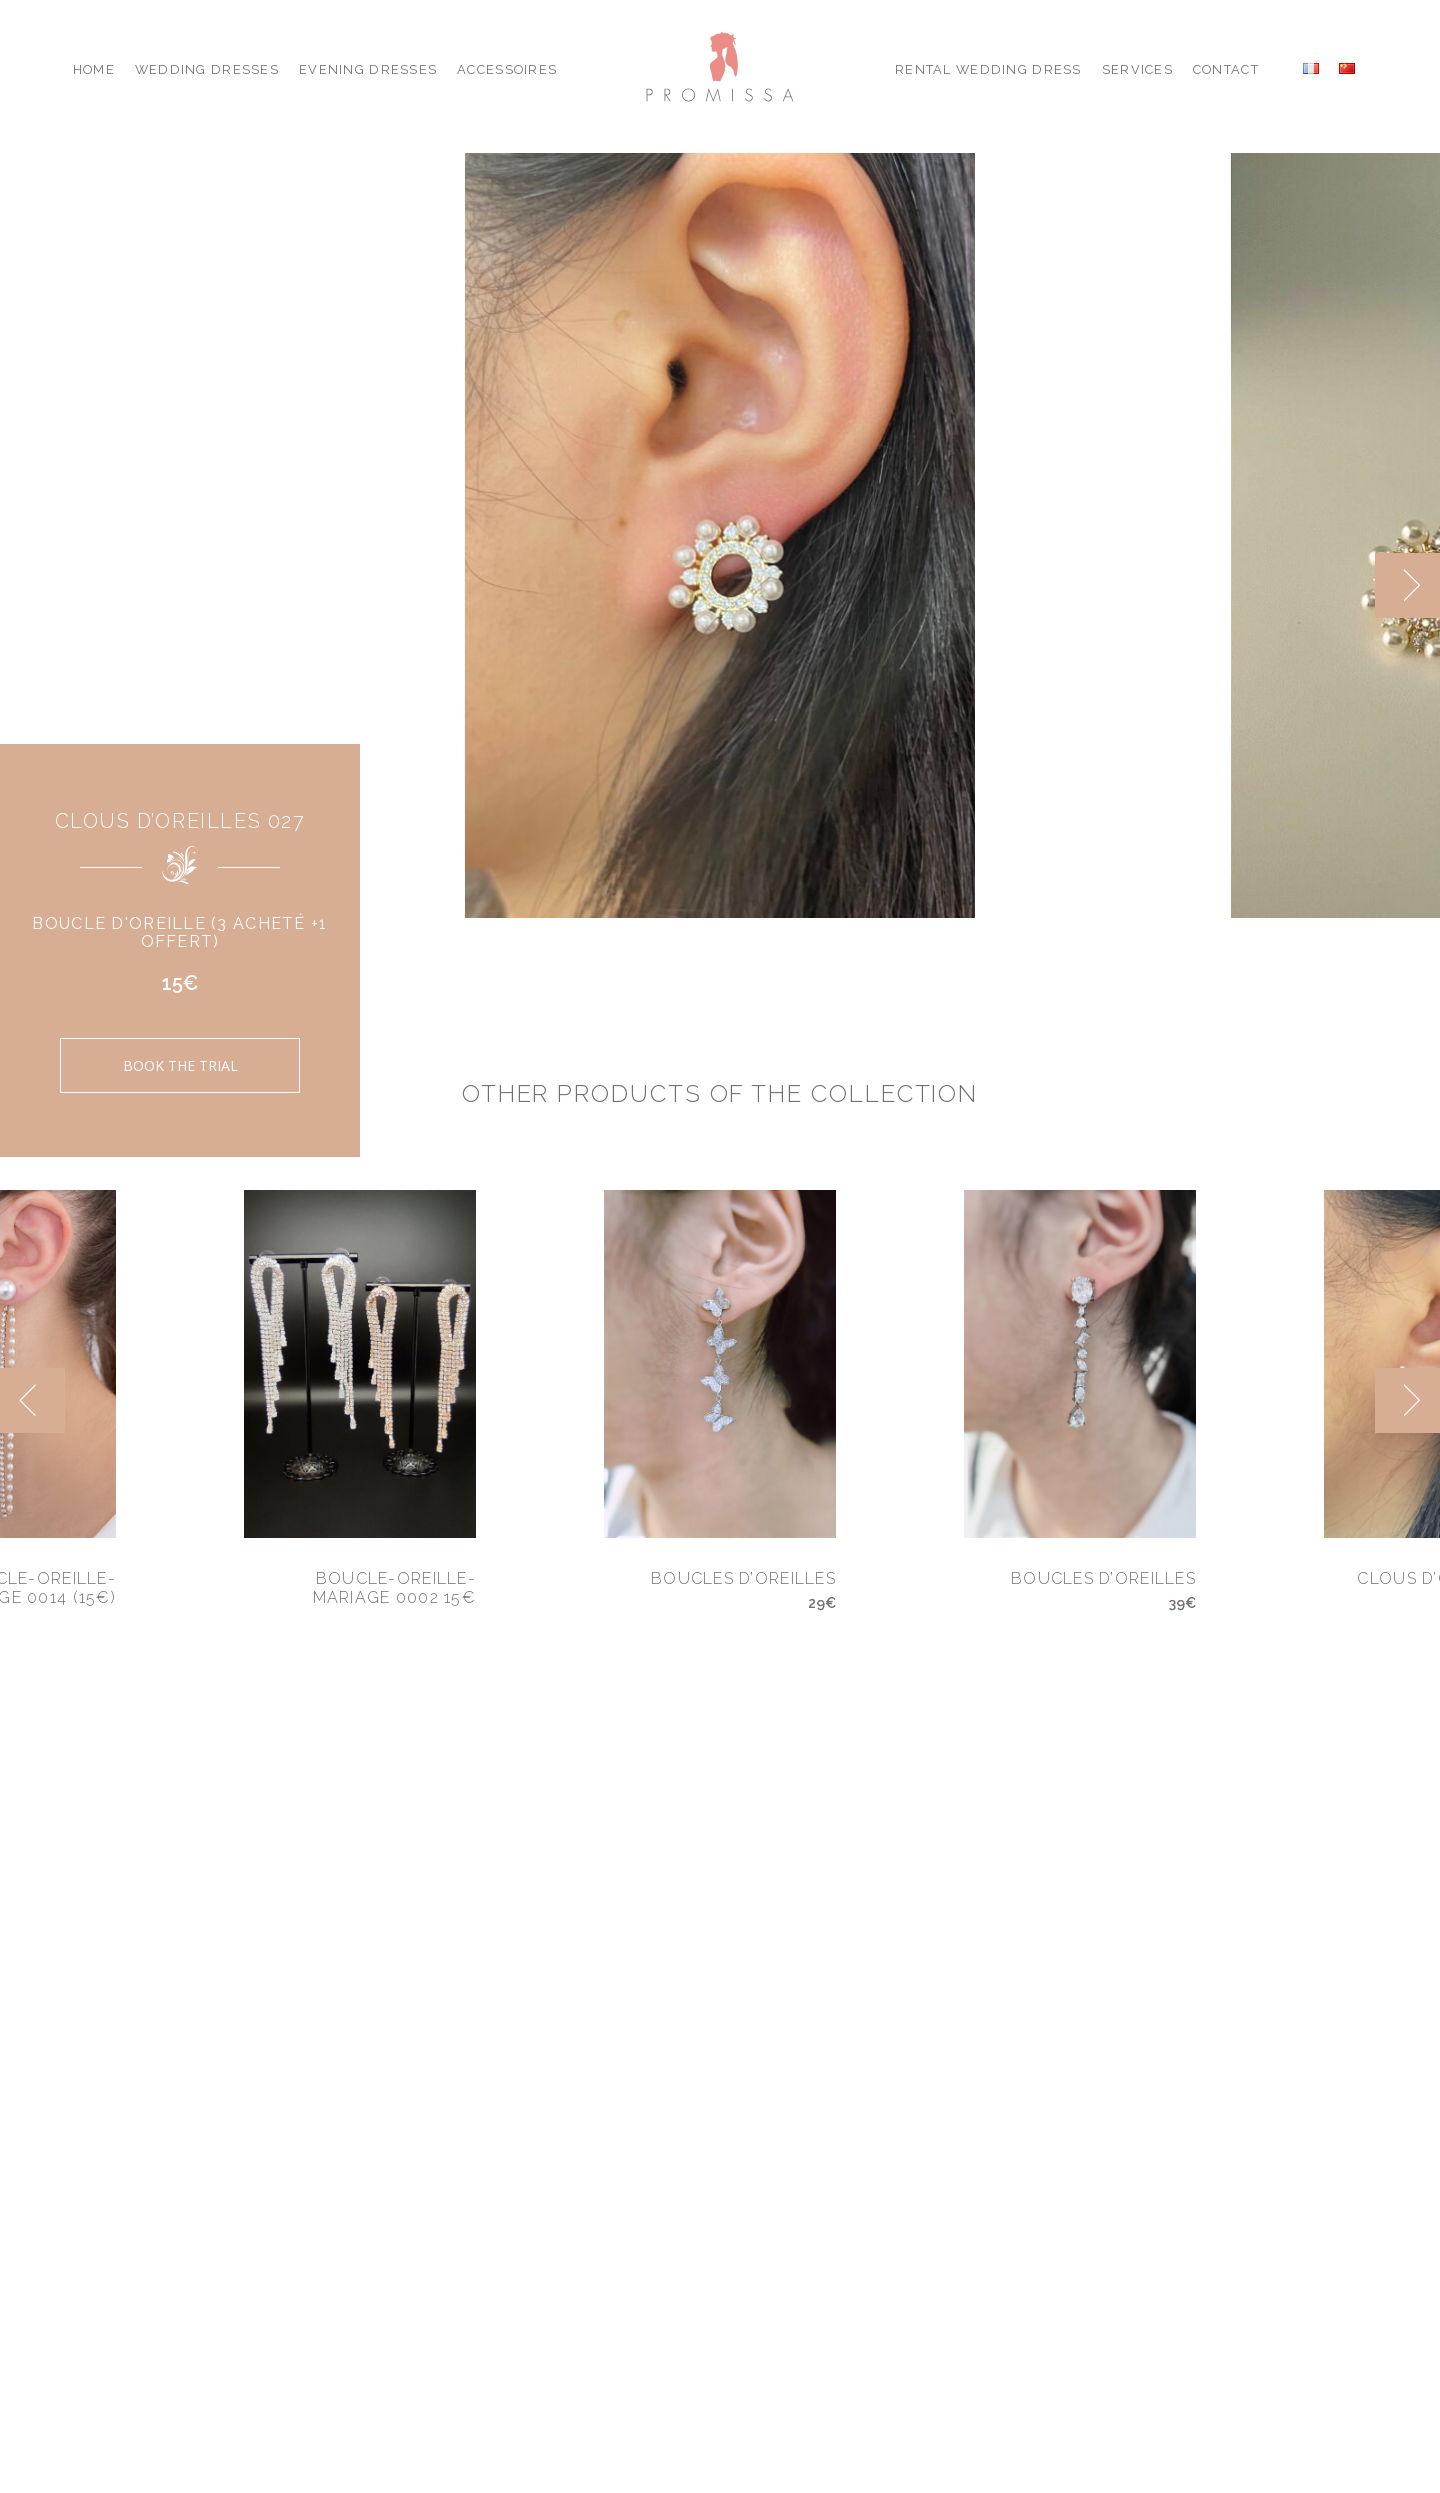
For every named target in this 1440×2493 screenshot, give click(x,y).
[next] (1407, 585)
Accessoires (507, 69)
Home (94, 69)
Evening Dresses (368, 69)
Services (1137, 69)
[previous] (32, 1400)
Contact (1226, 69)
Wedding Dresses (207, 69)
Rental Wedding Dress (988, 69)
